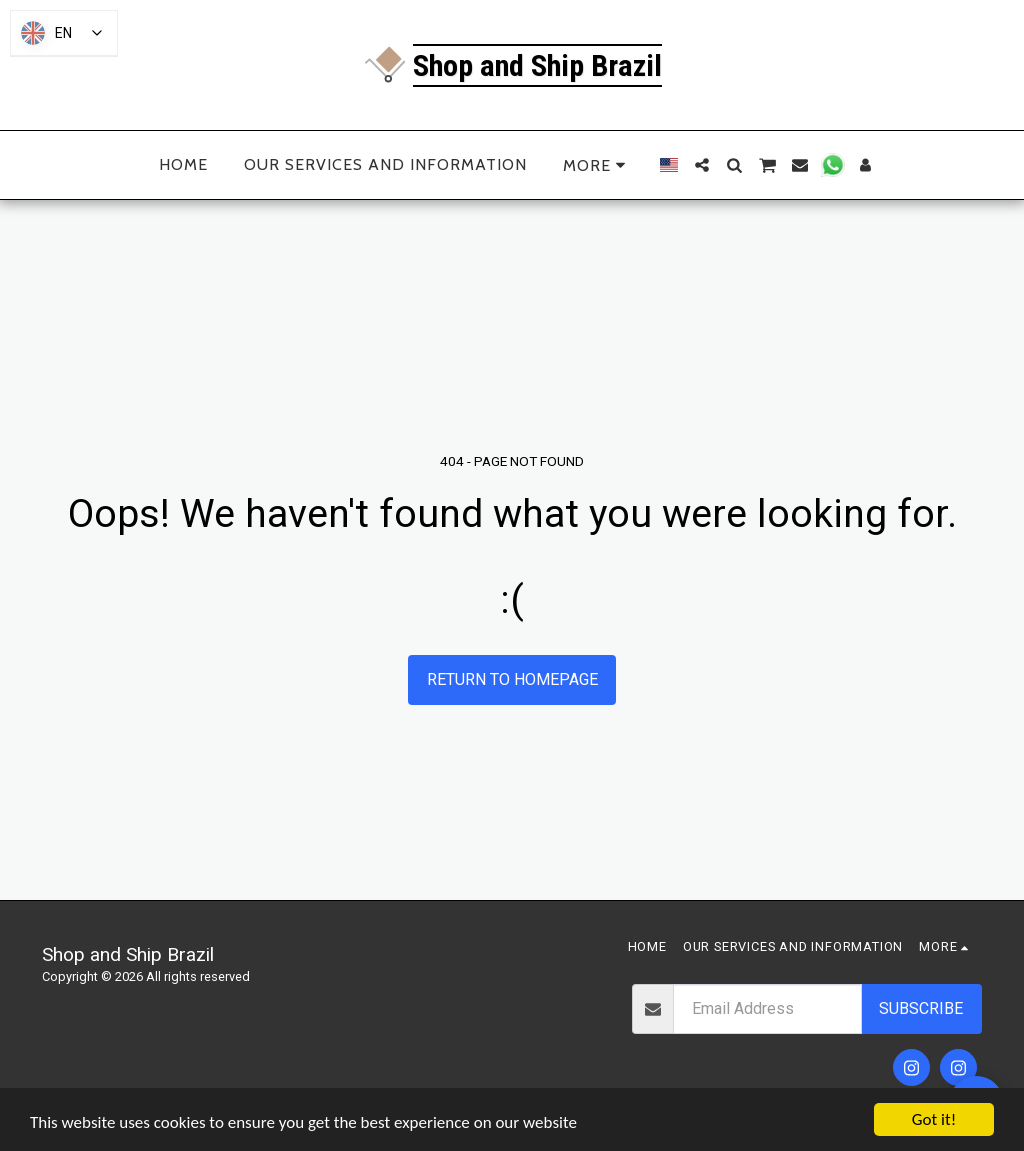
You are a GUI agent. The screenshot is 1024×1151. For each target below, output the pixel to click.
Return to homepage (512, 679)
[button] (702, 165)
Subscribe (921, 1008)
